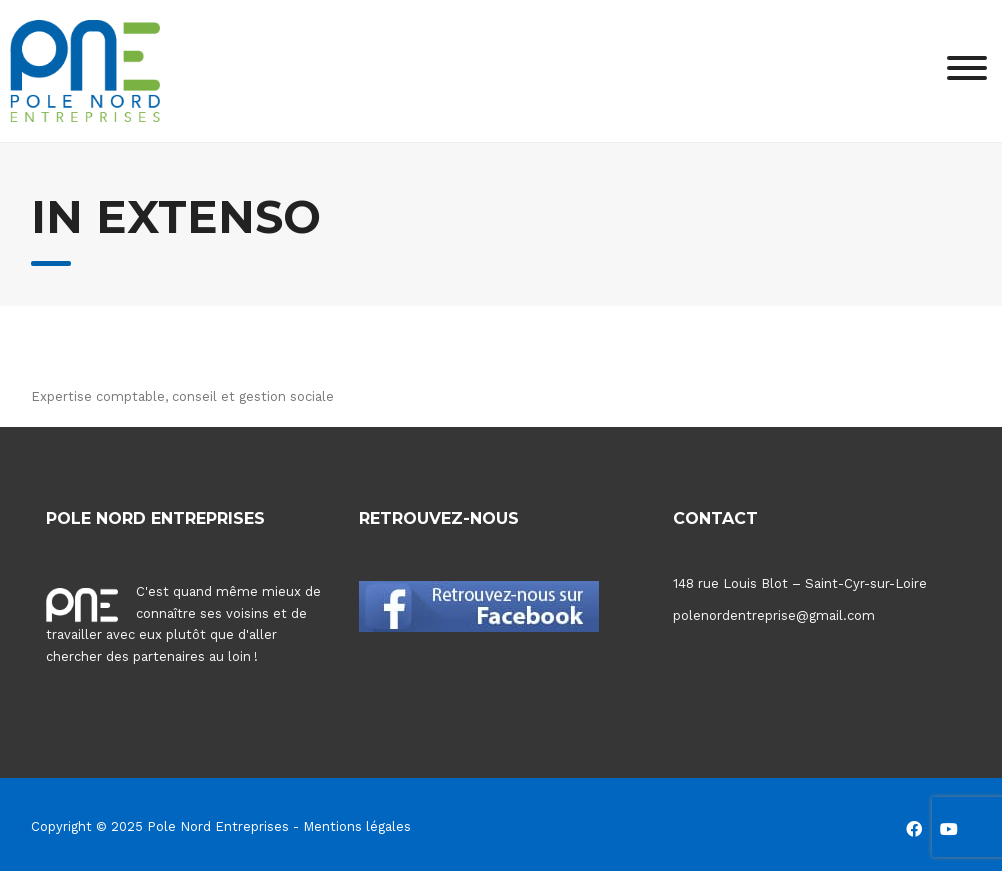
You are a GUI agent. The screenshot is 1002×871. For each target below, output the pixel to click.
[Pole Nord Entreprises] (85, 69)
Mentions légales (357, 826)
